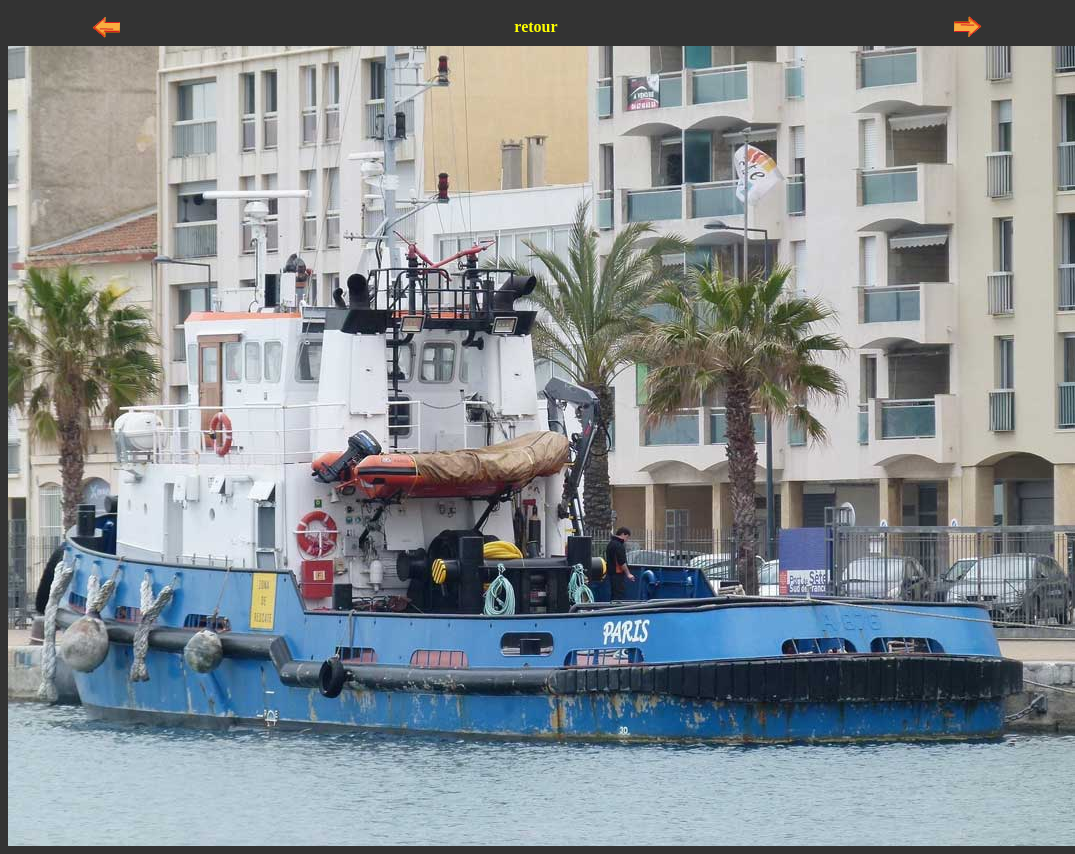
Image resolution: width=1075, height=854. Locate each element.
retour (535, 26)
